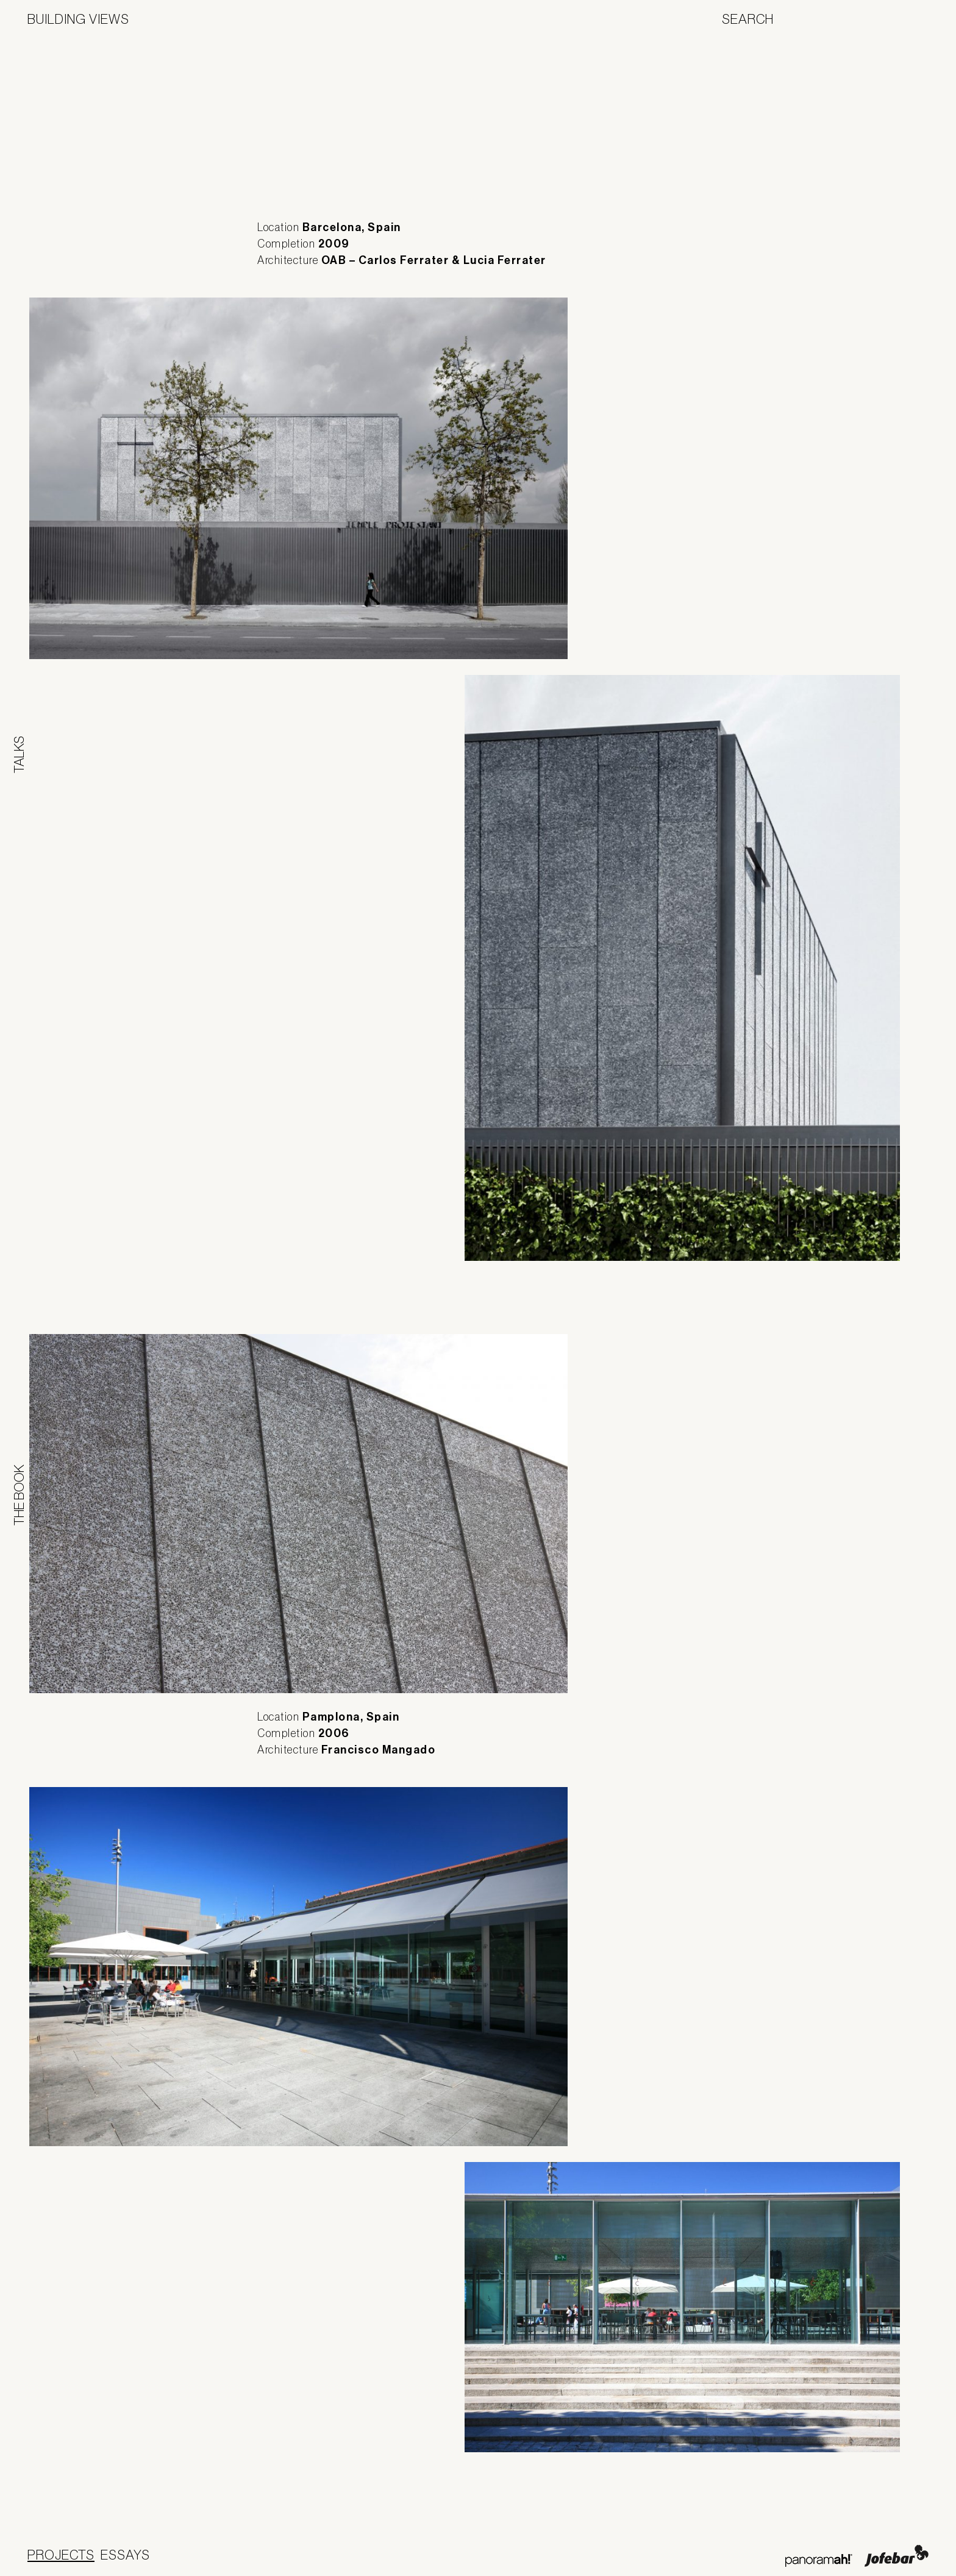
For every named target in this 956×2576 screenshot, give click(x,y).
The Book (19, 1495)
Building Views (78, 19)
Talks (19, 754)
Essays (125, 2554)
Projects (61, 2554)
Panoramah (818, 2560)
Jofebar (897, 2556)
